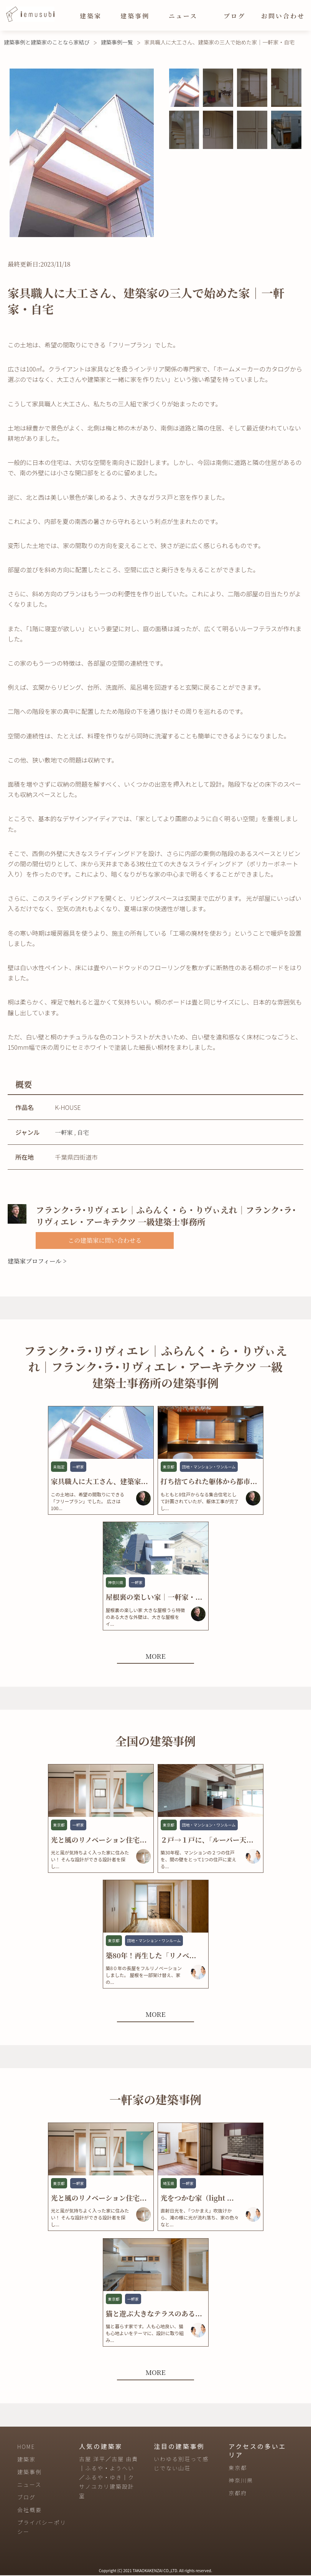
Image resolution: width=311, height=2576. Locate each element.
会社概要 (29, 2510)
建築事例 (135, 15)
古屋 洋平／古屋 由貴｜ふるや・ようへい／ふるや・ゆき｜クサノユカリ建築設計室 (108, 2478)
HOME (26, 2447)
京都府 (238, 2493)
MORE (155, 1656)
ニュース (183, 15)
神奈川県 (241, 2481)
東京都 (238, 2468)
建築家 (91, 15)
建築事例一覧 (117, 42)
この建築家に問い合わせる (105, 1240)
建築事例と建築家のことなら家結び (47, 42)
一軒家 (64, 1132)
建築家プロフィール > (37, 1261)
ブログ (234, 15)
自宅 (83, 1132)
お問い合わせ (283, 15)
